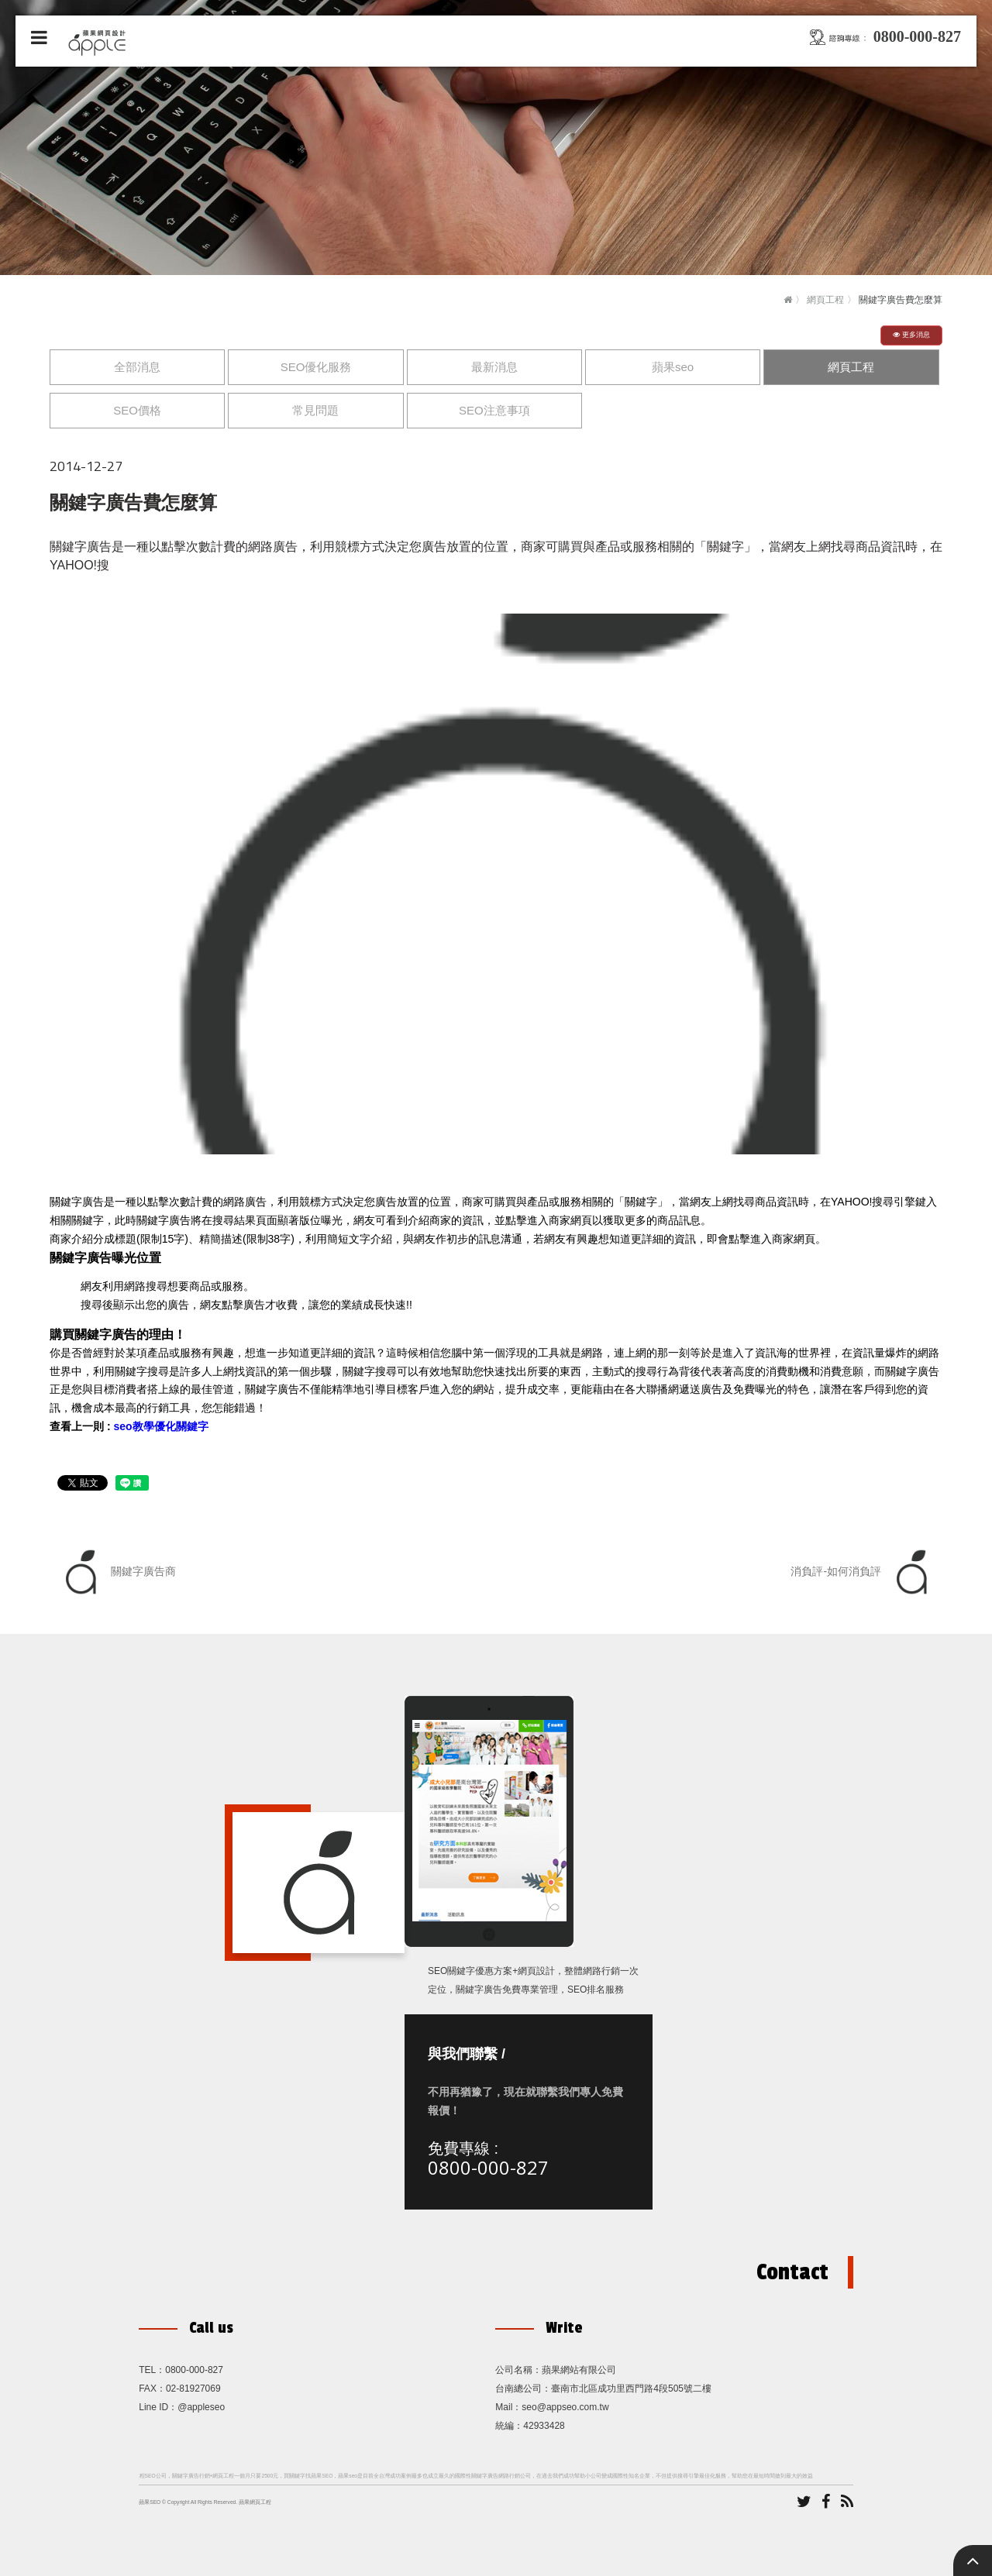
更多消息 (911, 335)
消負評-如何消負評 (862, 1572)
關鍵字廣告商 (116, 1572)
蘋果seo (673, 366)
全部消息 (137, 366)
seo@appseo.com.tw (565, 2407)
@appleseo (201, 2407)
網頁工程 (825, 299)
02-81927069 (193, 2388)
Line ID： (158, 2407)
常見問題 (315, 410)
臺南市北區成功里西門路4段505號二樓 (631, 2388)
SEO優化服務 (316, 366)
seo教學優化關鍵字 (160, 1426)
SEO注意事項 (494, 410)
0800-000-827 (488, 2167)
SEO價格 (137, 410)
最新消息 (494, 366)
